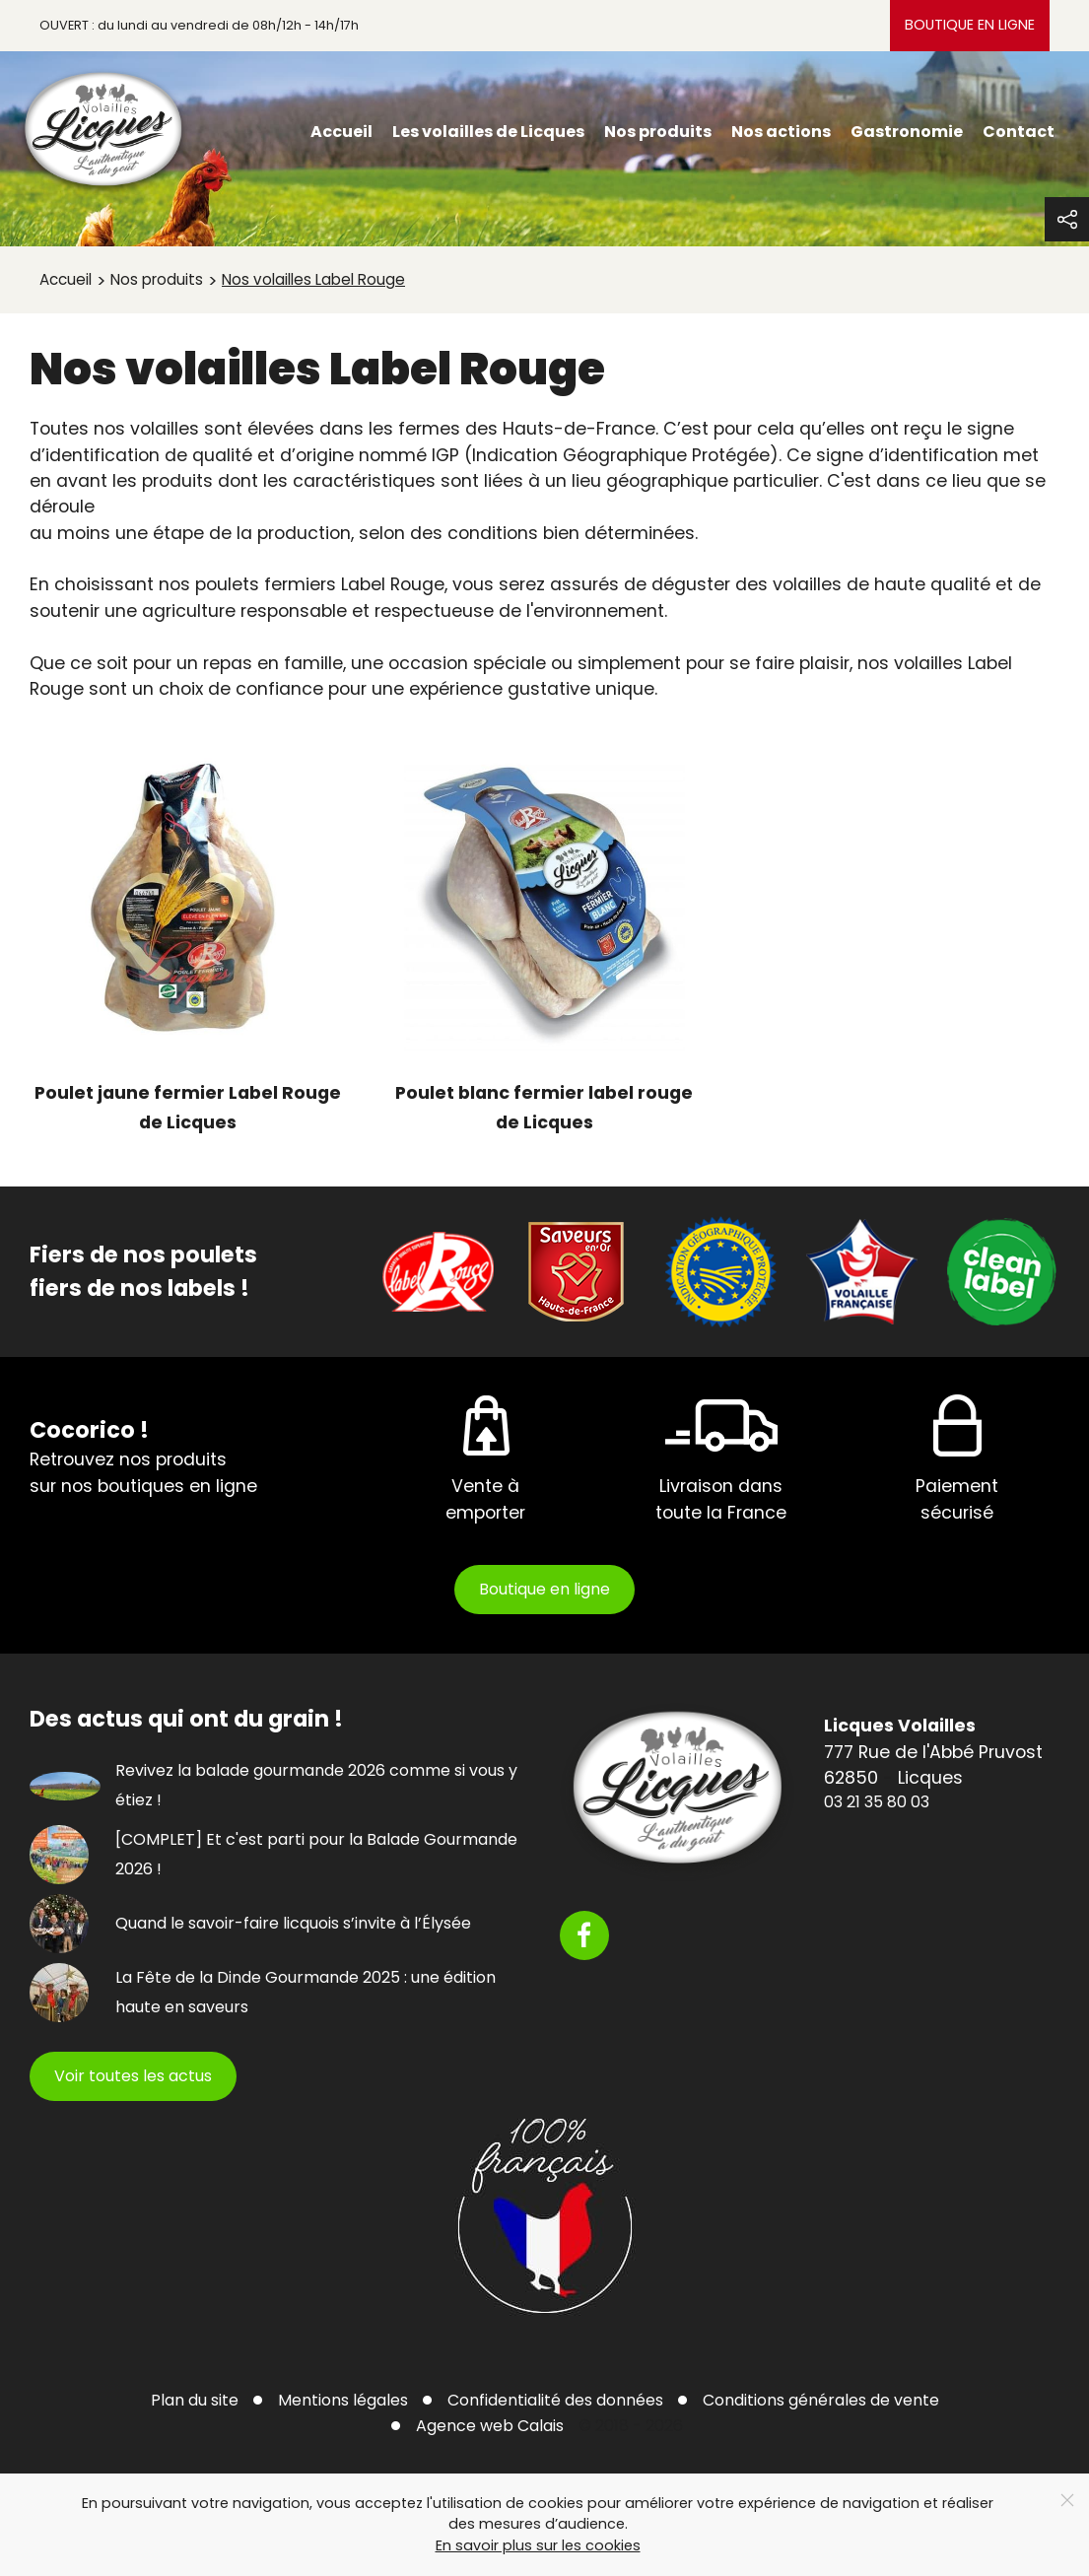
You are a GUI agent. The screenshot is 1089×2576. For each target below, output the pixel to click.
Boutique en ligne (970, 24)
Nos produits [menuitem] (658, 131)
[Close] (1067, 2500)
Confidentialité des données (555, 2400)
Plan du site (194, 2400)
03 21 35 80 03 (876, 1802)
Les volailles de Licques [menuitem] (488, 131)
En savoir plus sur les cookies (538, 2545)
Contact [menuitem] (1019, 131)
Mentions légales (343, 2400)
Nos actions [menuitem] (781, 131)
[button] (1067, 219)
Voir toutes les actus (133, 2076)
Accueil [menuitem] (341, 131)
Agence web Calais (490, 2425)
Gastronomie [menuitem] (907, 131)
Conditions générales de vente (821, 2400)
